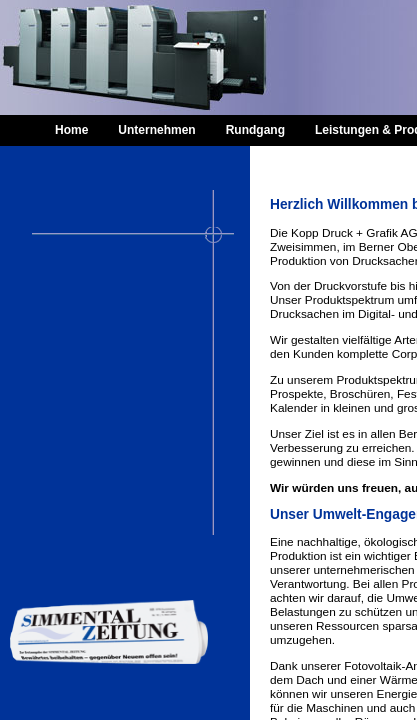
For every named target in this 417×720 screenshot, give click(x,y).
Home (71, 130)
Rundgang (255, 130)
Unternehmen (156, 130)
